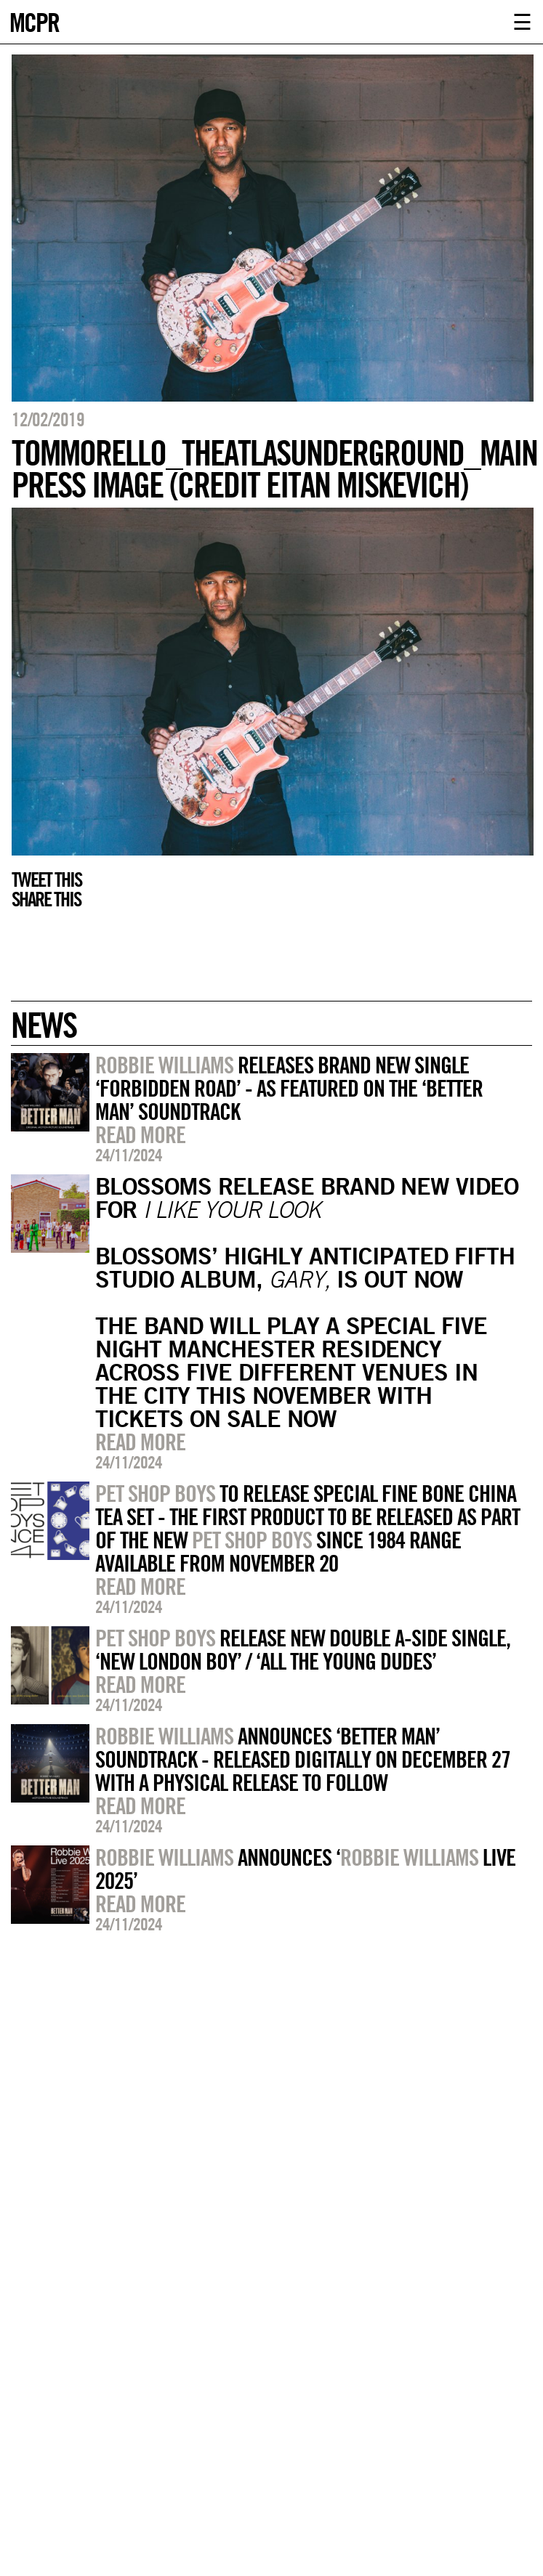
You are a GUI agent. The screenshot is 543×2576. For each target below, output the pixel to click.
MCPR (34, 21)
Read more (140, 1134)
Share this (46, 899)
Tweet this (46, 879)
